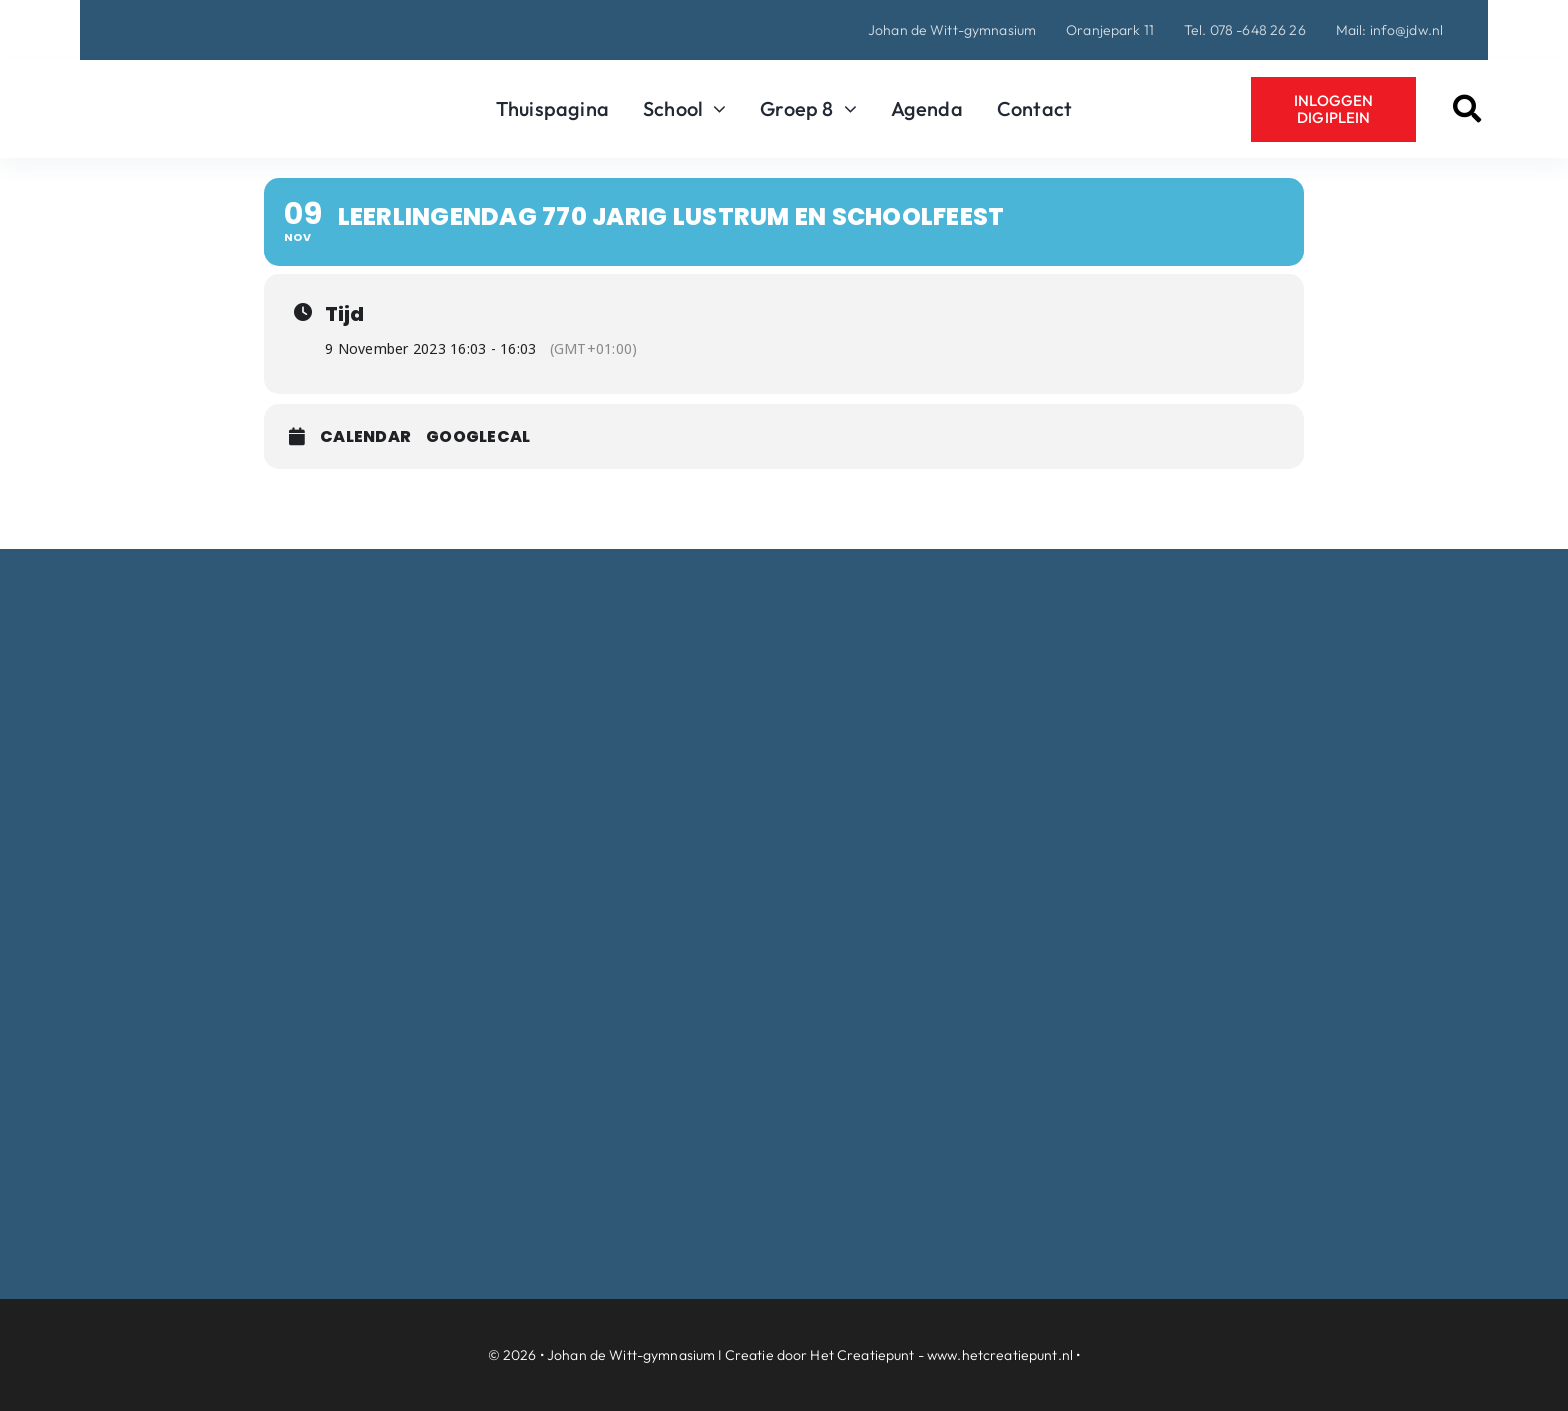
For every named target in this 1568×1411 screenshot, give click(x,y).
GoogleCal (478, 437)
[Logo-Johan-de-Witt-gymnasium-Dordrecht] (198, 84)
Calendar (365, 437)
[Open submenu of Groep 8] (845, 109)
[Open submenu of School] (714, 109)
